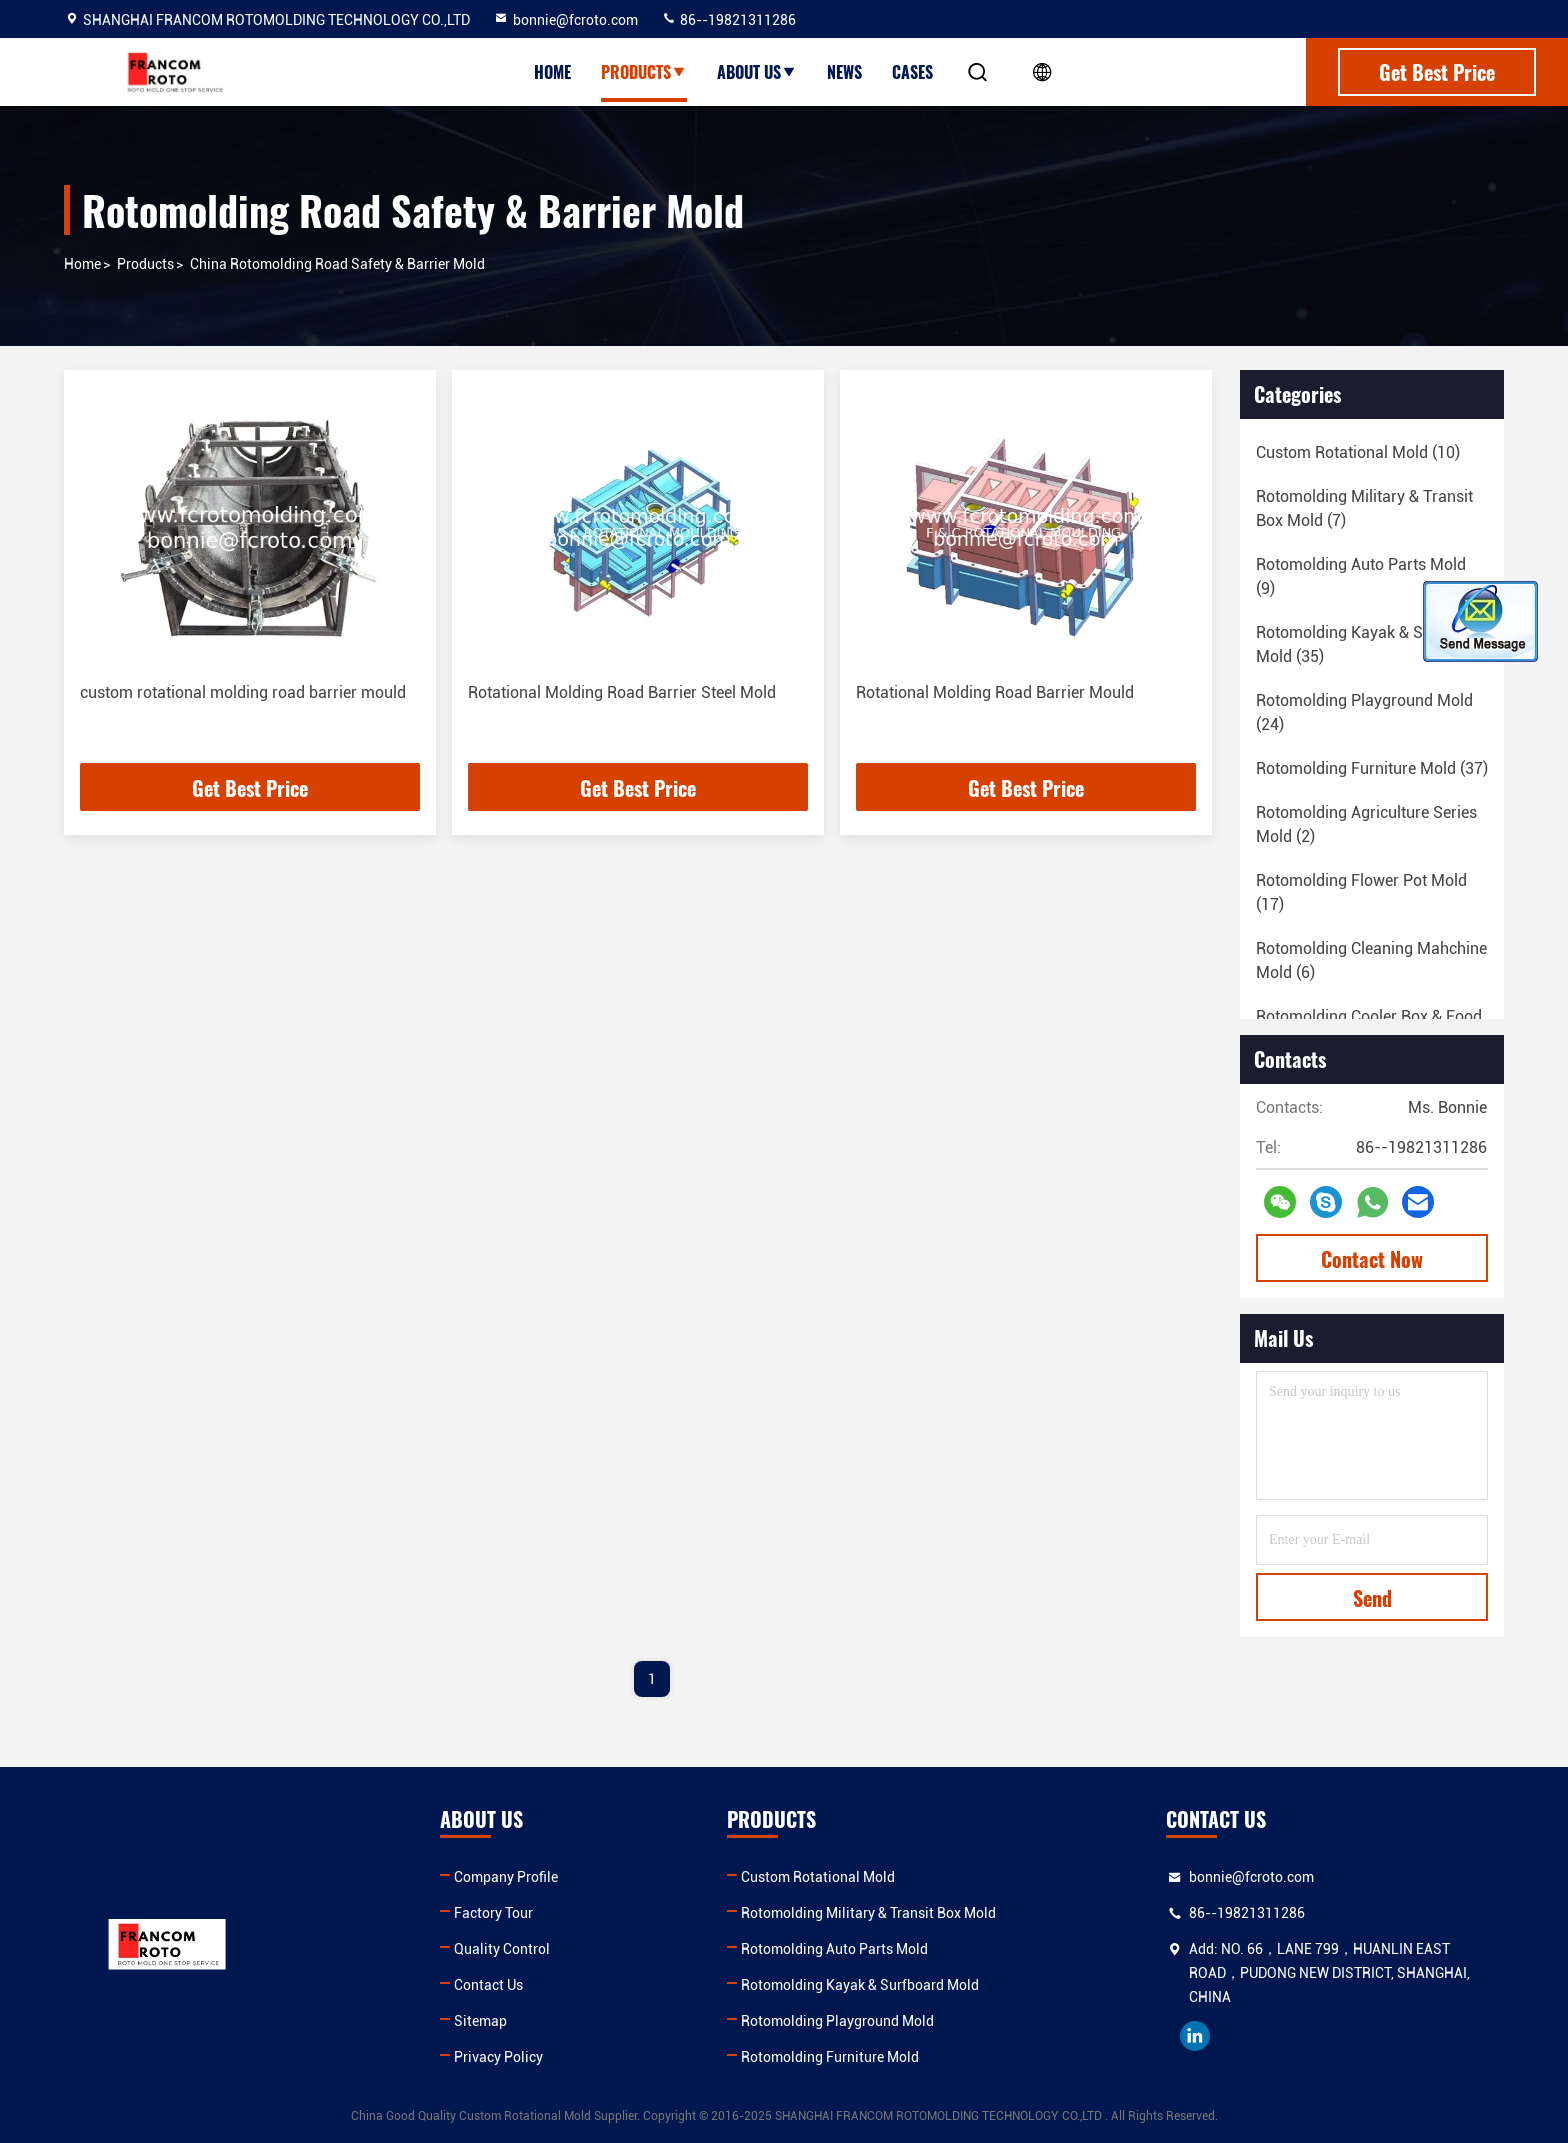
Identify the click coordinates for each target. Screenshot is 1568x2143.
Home (552, 72)
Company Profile (506, 1877)
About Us (757, 72)
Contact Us (488, 1985)
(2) (1366, 824)
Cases (912, 72)
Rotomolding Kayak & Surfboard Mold (860, 1985)
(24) (1364, 712)
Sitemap (480, 2021)
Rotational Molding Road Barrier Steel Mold (622, 692)
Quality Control (502, 1949)
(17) (1361, 892)
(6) (1371, 960)
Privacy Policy (498, 2057)
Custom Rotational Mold (818, 1877)
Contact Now (1372, 1259)
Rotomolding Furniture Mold (830, 2057)
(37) (1372, 768)
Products (644, 72)
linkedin (1195, 2036)
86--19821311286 (728, 20)
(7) (1364, 508)
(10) (1358, 452)
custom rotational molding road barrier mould (243, 692)
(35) (1370, 644)
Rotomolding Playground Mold (837, 2021)
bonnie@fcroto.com (565, 20)
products (145, 264)
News (844, 72)
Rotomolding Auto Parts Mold (834, 1949)
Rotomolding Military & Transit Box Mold (868, 1913)
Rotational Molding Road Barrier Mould (995, 692)
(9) (1361, 576)
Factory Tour (493, 1913)
